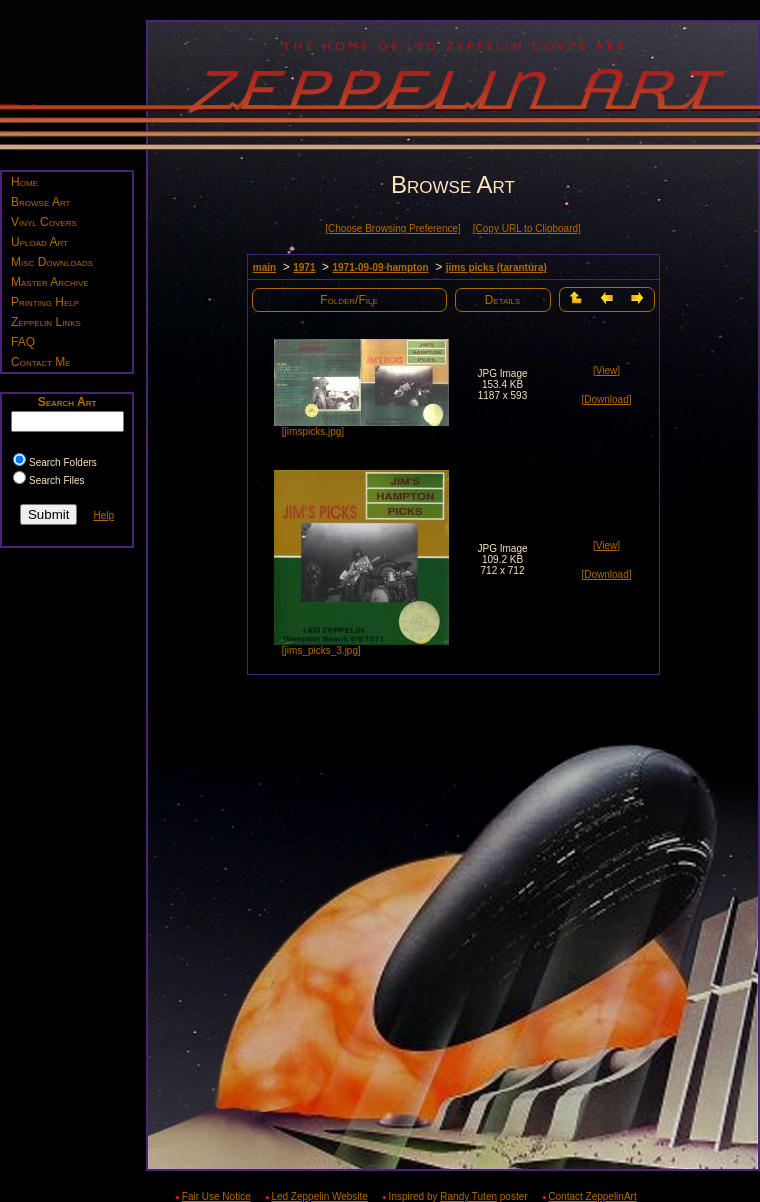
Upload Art (39, 242)
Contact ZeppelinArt (592, 1196)
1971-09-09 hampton (380, 267)
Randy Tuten (468, 1196)
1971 (304, 267)
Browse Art (40, 202)
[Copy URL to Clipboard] (527, 228)
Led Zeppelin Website (319, 1196)
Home (24, 182)
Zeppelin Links (46, 322)
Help (103, 515)
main (264, 267)
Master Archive (50, 282)
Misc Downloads (52, 262)
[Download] (606, 399)
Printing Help (45, 302)
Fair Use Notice (216, 1196)
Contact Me (41, 362)
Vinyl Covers (44, 222)
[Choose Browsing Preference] (393, 228)
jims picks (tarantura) (496, 267)
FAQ (23, 342)
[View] (606, 370)
